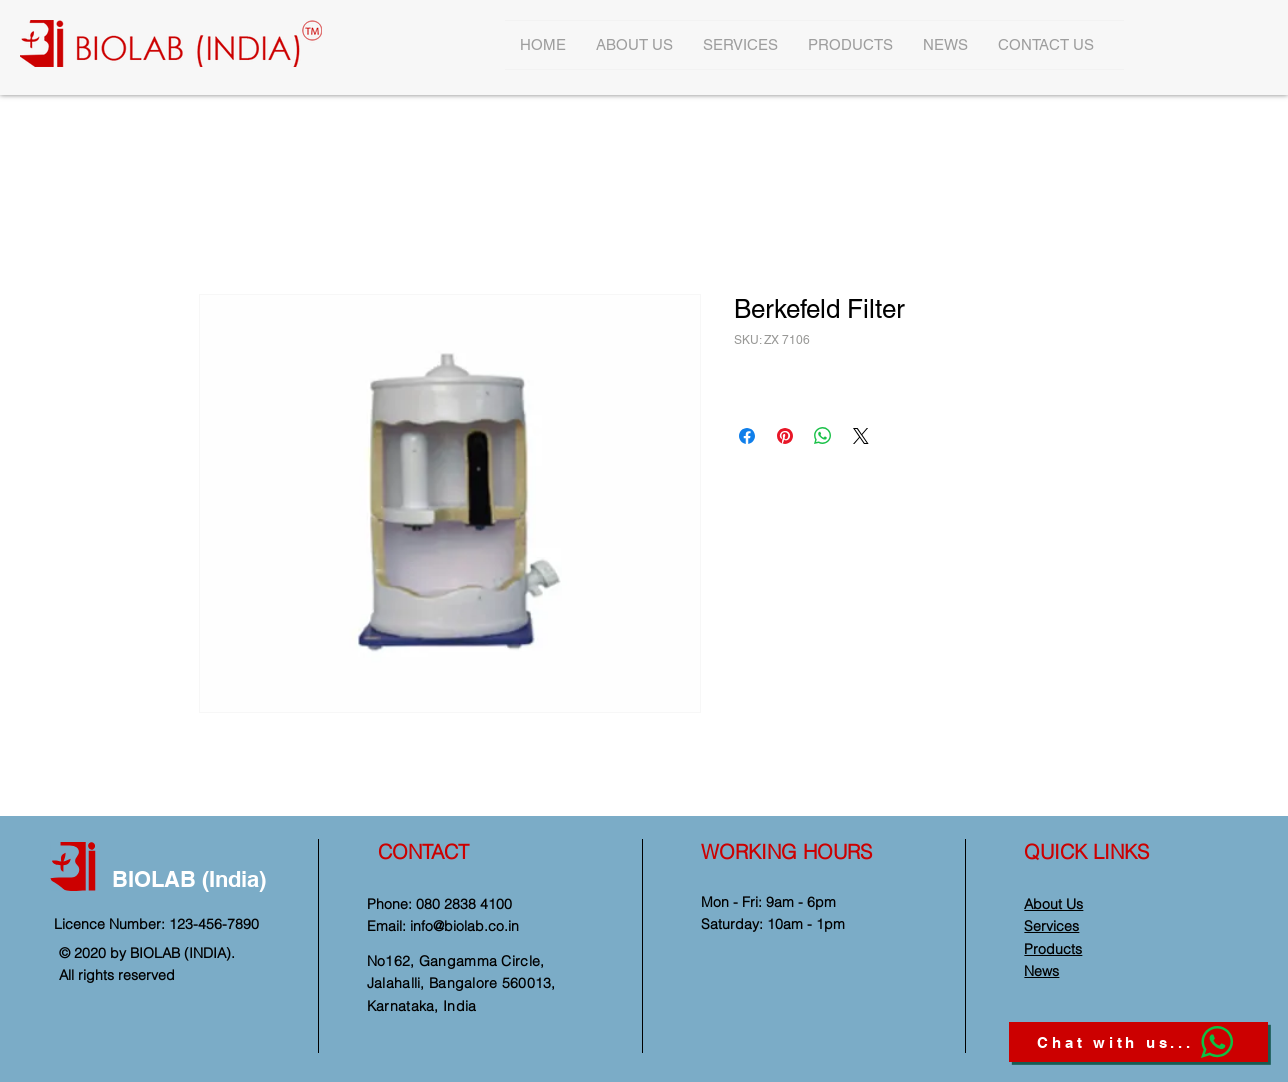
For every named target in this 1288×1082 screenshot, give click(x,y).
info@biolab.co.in (464, 926)
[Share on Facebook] (747, 436)
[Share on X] (861, 436)
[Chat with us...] (1138, 1042)
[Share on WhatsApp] (823, 436)
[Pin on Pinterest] (785, 436)
